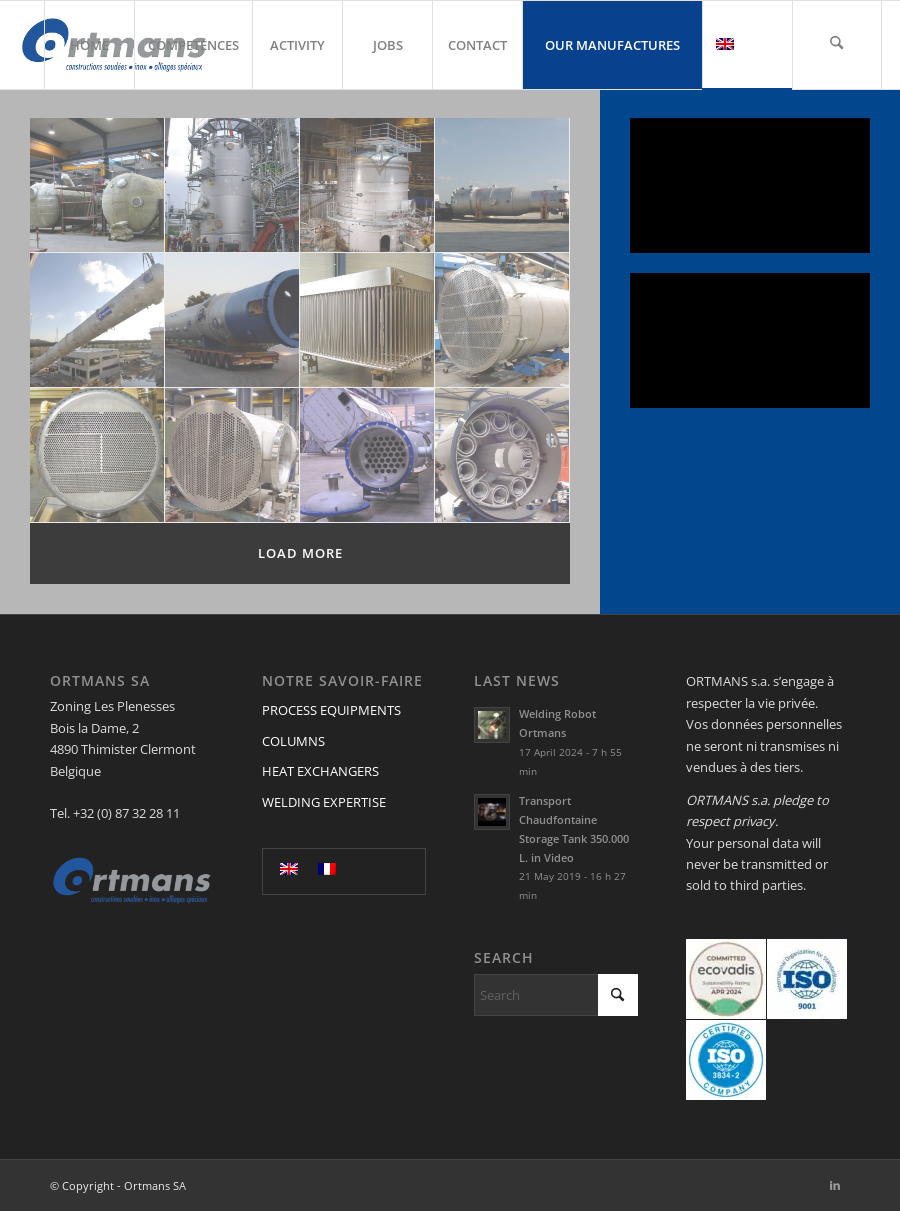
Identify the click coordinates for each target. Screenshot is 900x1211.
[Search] (837, 45)
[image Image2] (232, 455)
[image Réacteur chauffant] (502, 455)
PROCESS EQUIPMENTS (331, 710)
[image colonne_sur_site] (367, 185)
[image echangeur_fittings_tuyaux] (502, 320)
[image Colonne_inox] (97, 320)
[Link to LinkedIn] (835, 1185)
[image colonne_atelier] (97, 185)
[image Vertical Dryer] (367, 320)
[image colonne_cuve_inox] (232, 320)
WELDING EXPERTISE (324, 802)
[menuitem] (89, 45)
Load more (300, 553)
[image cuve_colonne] (502, 185)
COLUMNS (293, 741)
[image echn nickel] (367, 455)
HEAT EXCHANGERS (320, 771)
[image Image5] (97, 455)
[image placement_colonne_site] (232, 185)
